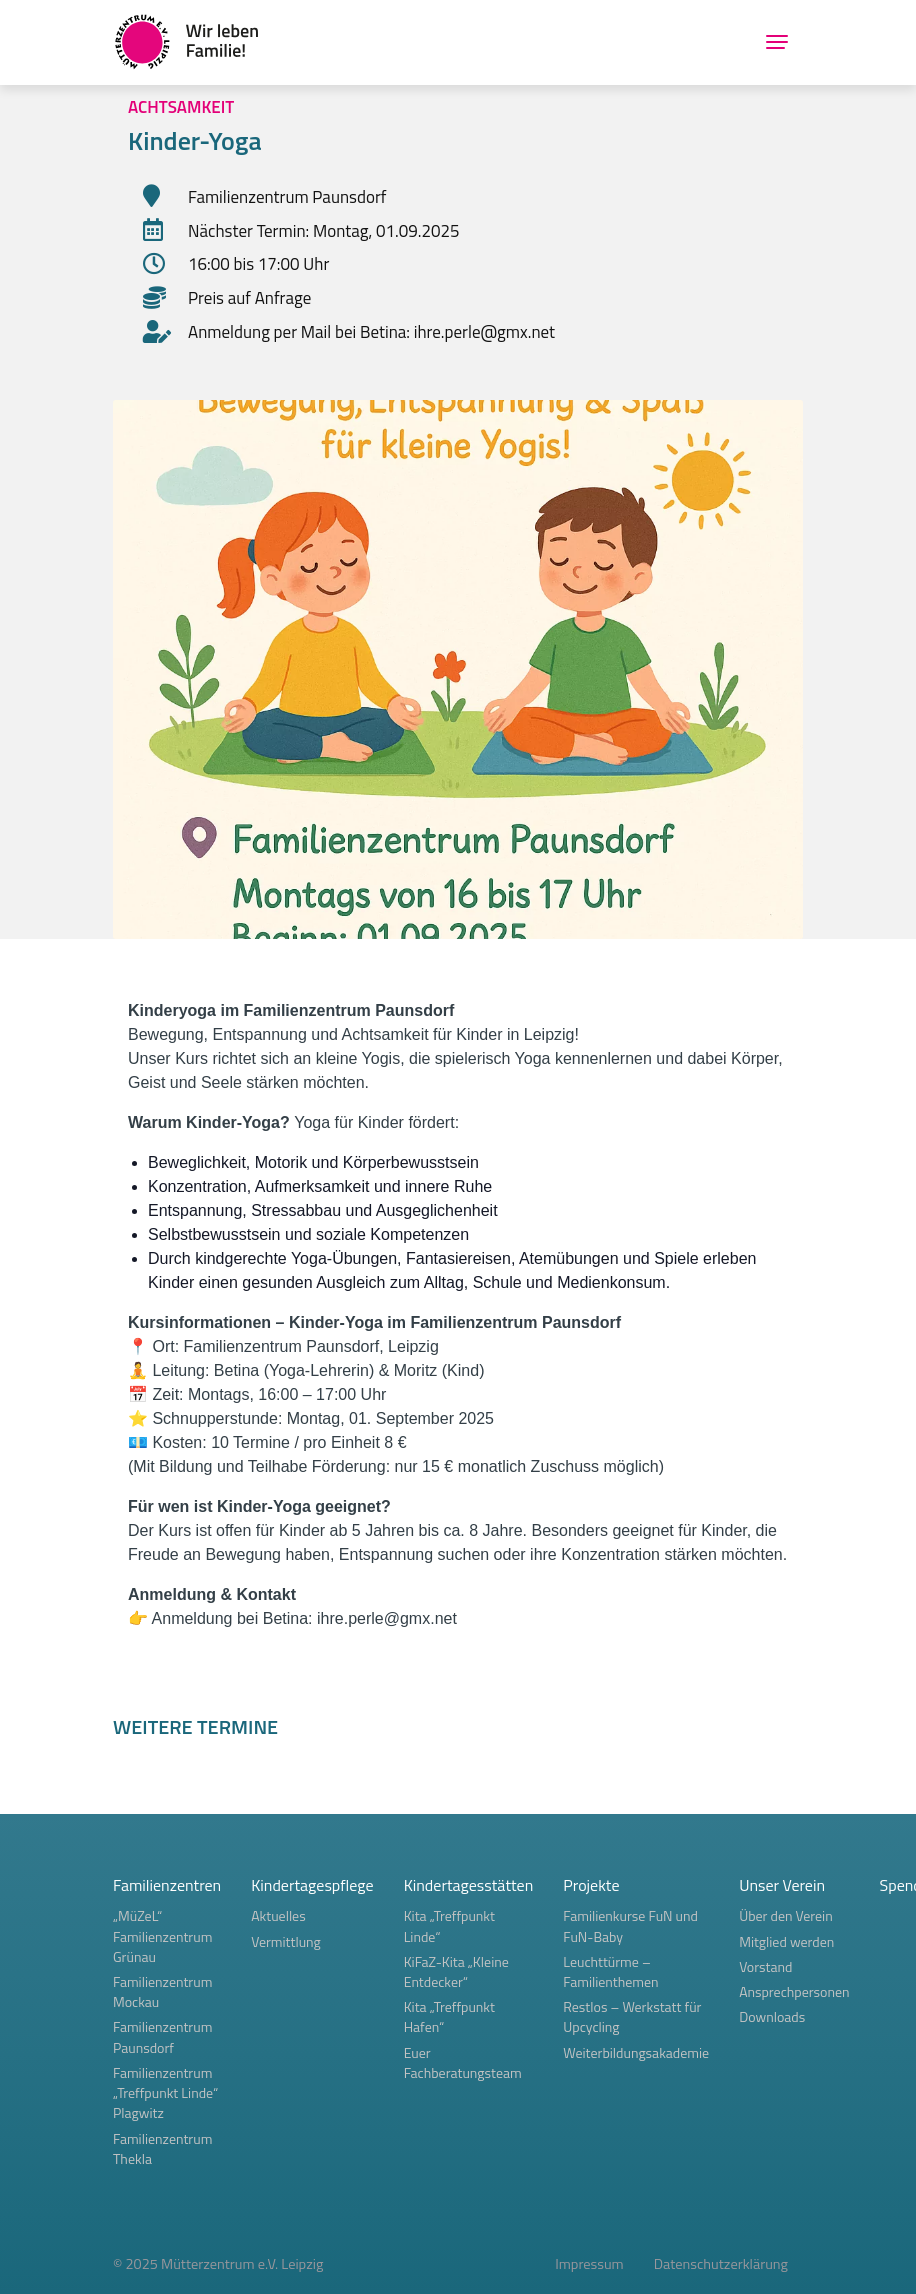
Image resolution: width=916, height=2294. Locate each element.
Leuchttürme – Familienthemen (610, 1971)
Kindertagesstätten (469, 1885)
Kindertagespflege (312, 1885)
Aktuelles (278, 1915)
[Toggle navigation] (777, 42)
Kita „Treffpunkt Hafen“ (449, 2016)
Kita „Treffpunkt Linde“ (449, 1925)
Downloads (772, 2016)
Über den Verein (786, 1915)
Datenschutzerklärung (721, 2264)
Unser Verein (782, 1885)
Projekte (591, 1885)
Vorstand (765, 1966)
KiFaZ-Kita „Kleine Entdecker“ (456, 1971)
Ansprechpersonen (794, 1991)
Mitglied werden (786, 1941)
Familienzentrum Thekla (162, 2148)
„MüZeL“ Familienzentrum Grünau (162, 1935)
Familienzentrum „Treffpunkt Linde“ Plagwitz (165, 2092)
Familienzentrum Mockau (162, 1991)
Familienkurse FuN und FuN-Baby (630, 1925)
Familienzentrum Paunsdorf (162, 2036)
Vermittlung (286, 1941)
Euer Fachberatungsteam (463, 2062)
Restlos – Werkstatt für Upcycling (632, 2016)
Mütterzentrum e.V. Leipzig (242, 2264)
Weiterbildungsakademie (636, 2052)
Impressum (589, 2264)
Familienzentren (167, 1885)
